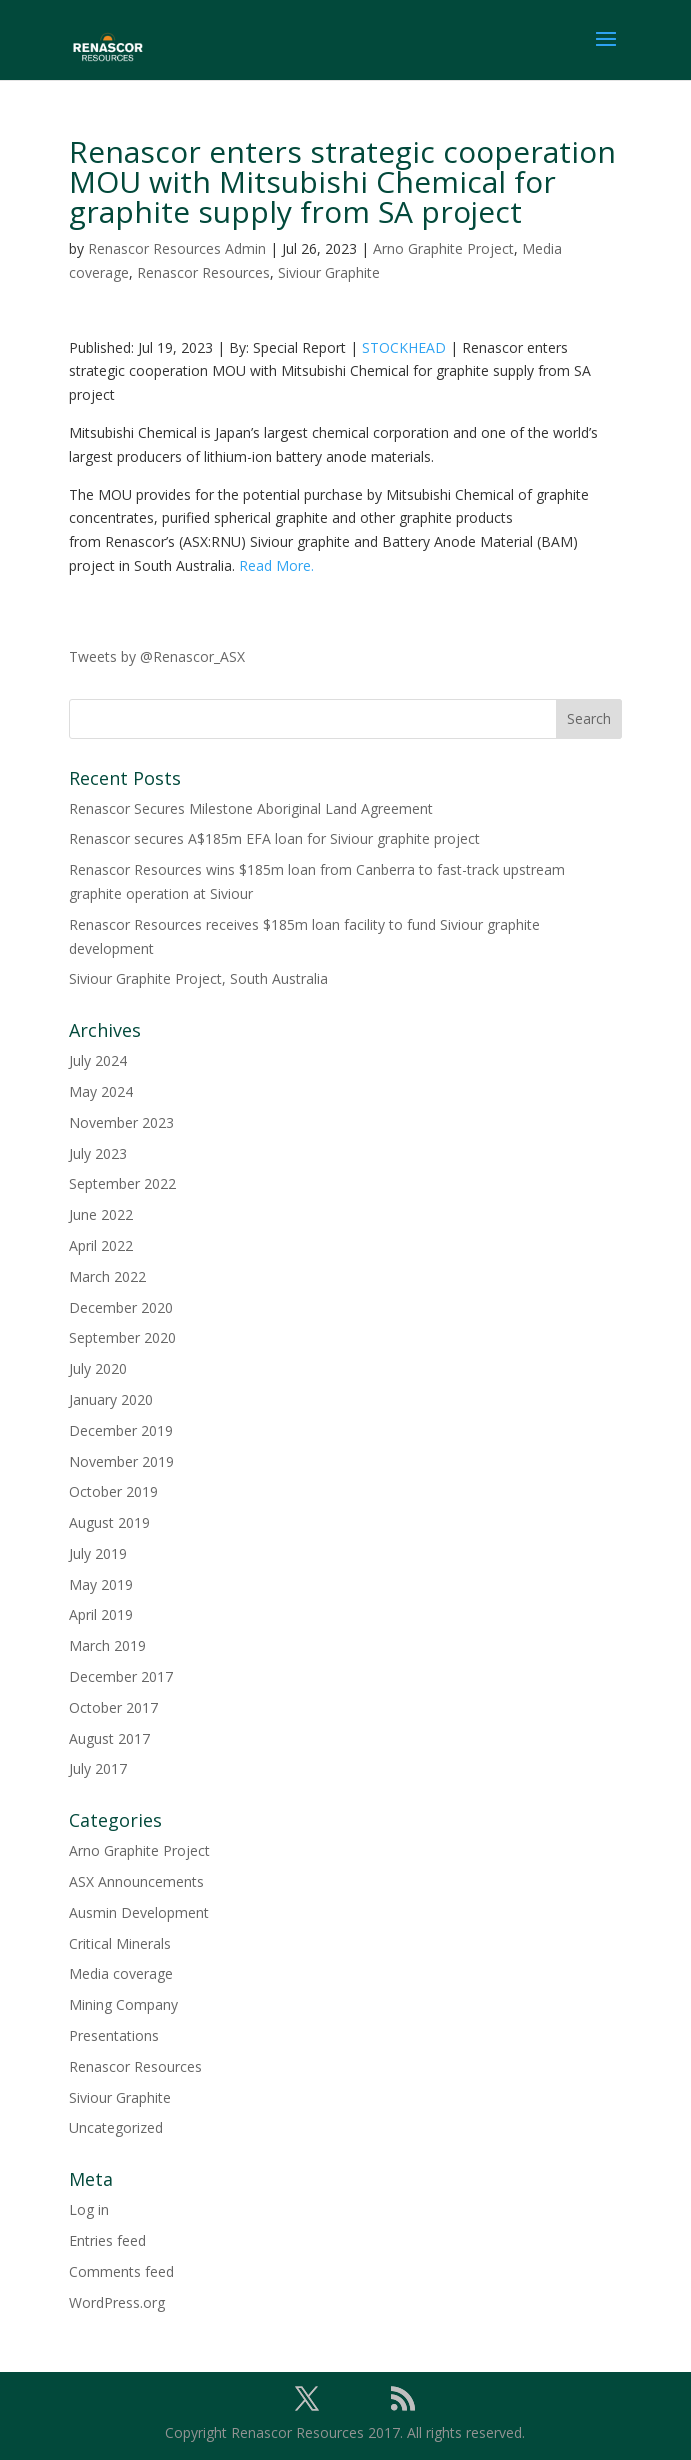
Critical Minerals (120, 1943)
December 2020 (121, 1307)
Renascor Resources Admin (177, 248)
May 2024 (101, 1091)
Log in (89, 2209)
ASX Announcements (136, 1881)
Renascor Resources (203, 272)
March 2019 (107, 1645)
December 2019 (121, 1430)
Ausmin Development (139, 1912)
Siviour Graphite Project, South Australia (198, 978)
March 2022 (107, 1276)
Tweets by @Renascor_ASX (157, 656)
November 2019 (121, 1461)
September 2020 (122, 1337)
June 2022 (101, 1214)
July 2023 (98, 1153)
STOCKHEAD (404, 347)
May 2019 (101, 1584)
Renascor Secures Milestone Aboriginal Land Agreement (251, 808)
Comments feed (121, 2271)
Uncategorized (116, 2127)
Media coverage (121, 1973)
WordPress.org (117, 2302)
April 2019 (101, 1614)
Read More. (276, 565)
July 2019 (98, 1553)
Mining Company (123, 2004)
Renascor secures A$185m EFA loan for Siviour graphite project (274, 838)
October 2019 (113, 1491)
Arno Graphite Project (443, 248)
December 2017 (121, 1676)
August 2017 (109, 1738)
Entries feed (107, 2240)
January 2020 (111, 1399)
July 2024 (98, 1060)
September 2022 (122, 1183)
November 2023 (121, 1122)
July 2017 (98, 1768)
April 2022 (101, 1245)
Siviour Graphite (329, 272)
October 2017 (113, 1707)
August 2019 (109, 1522)
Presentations (114, 2035)
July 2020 (98, 1368)
